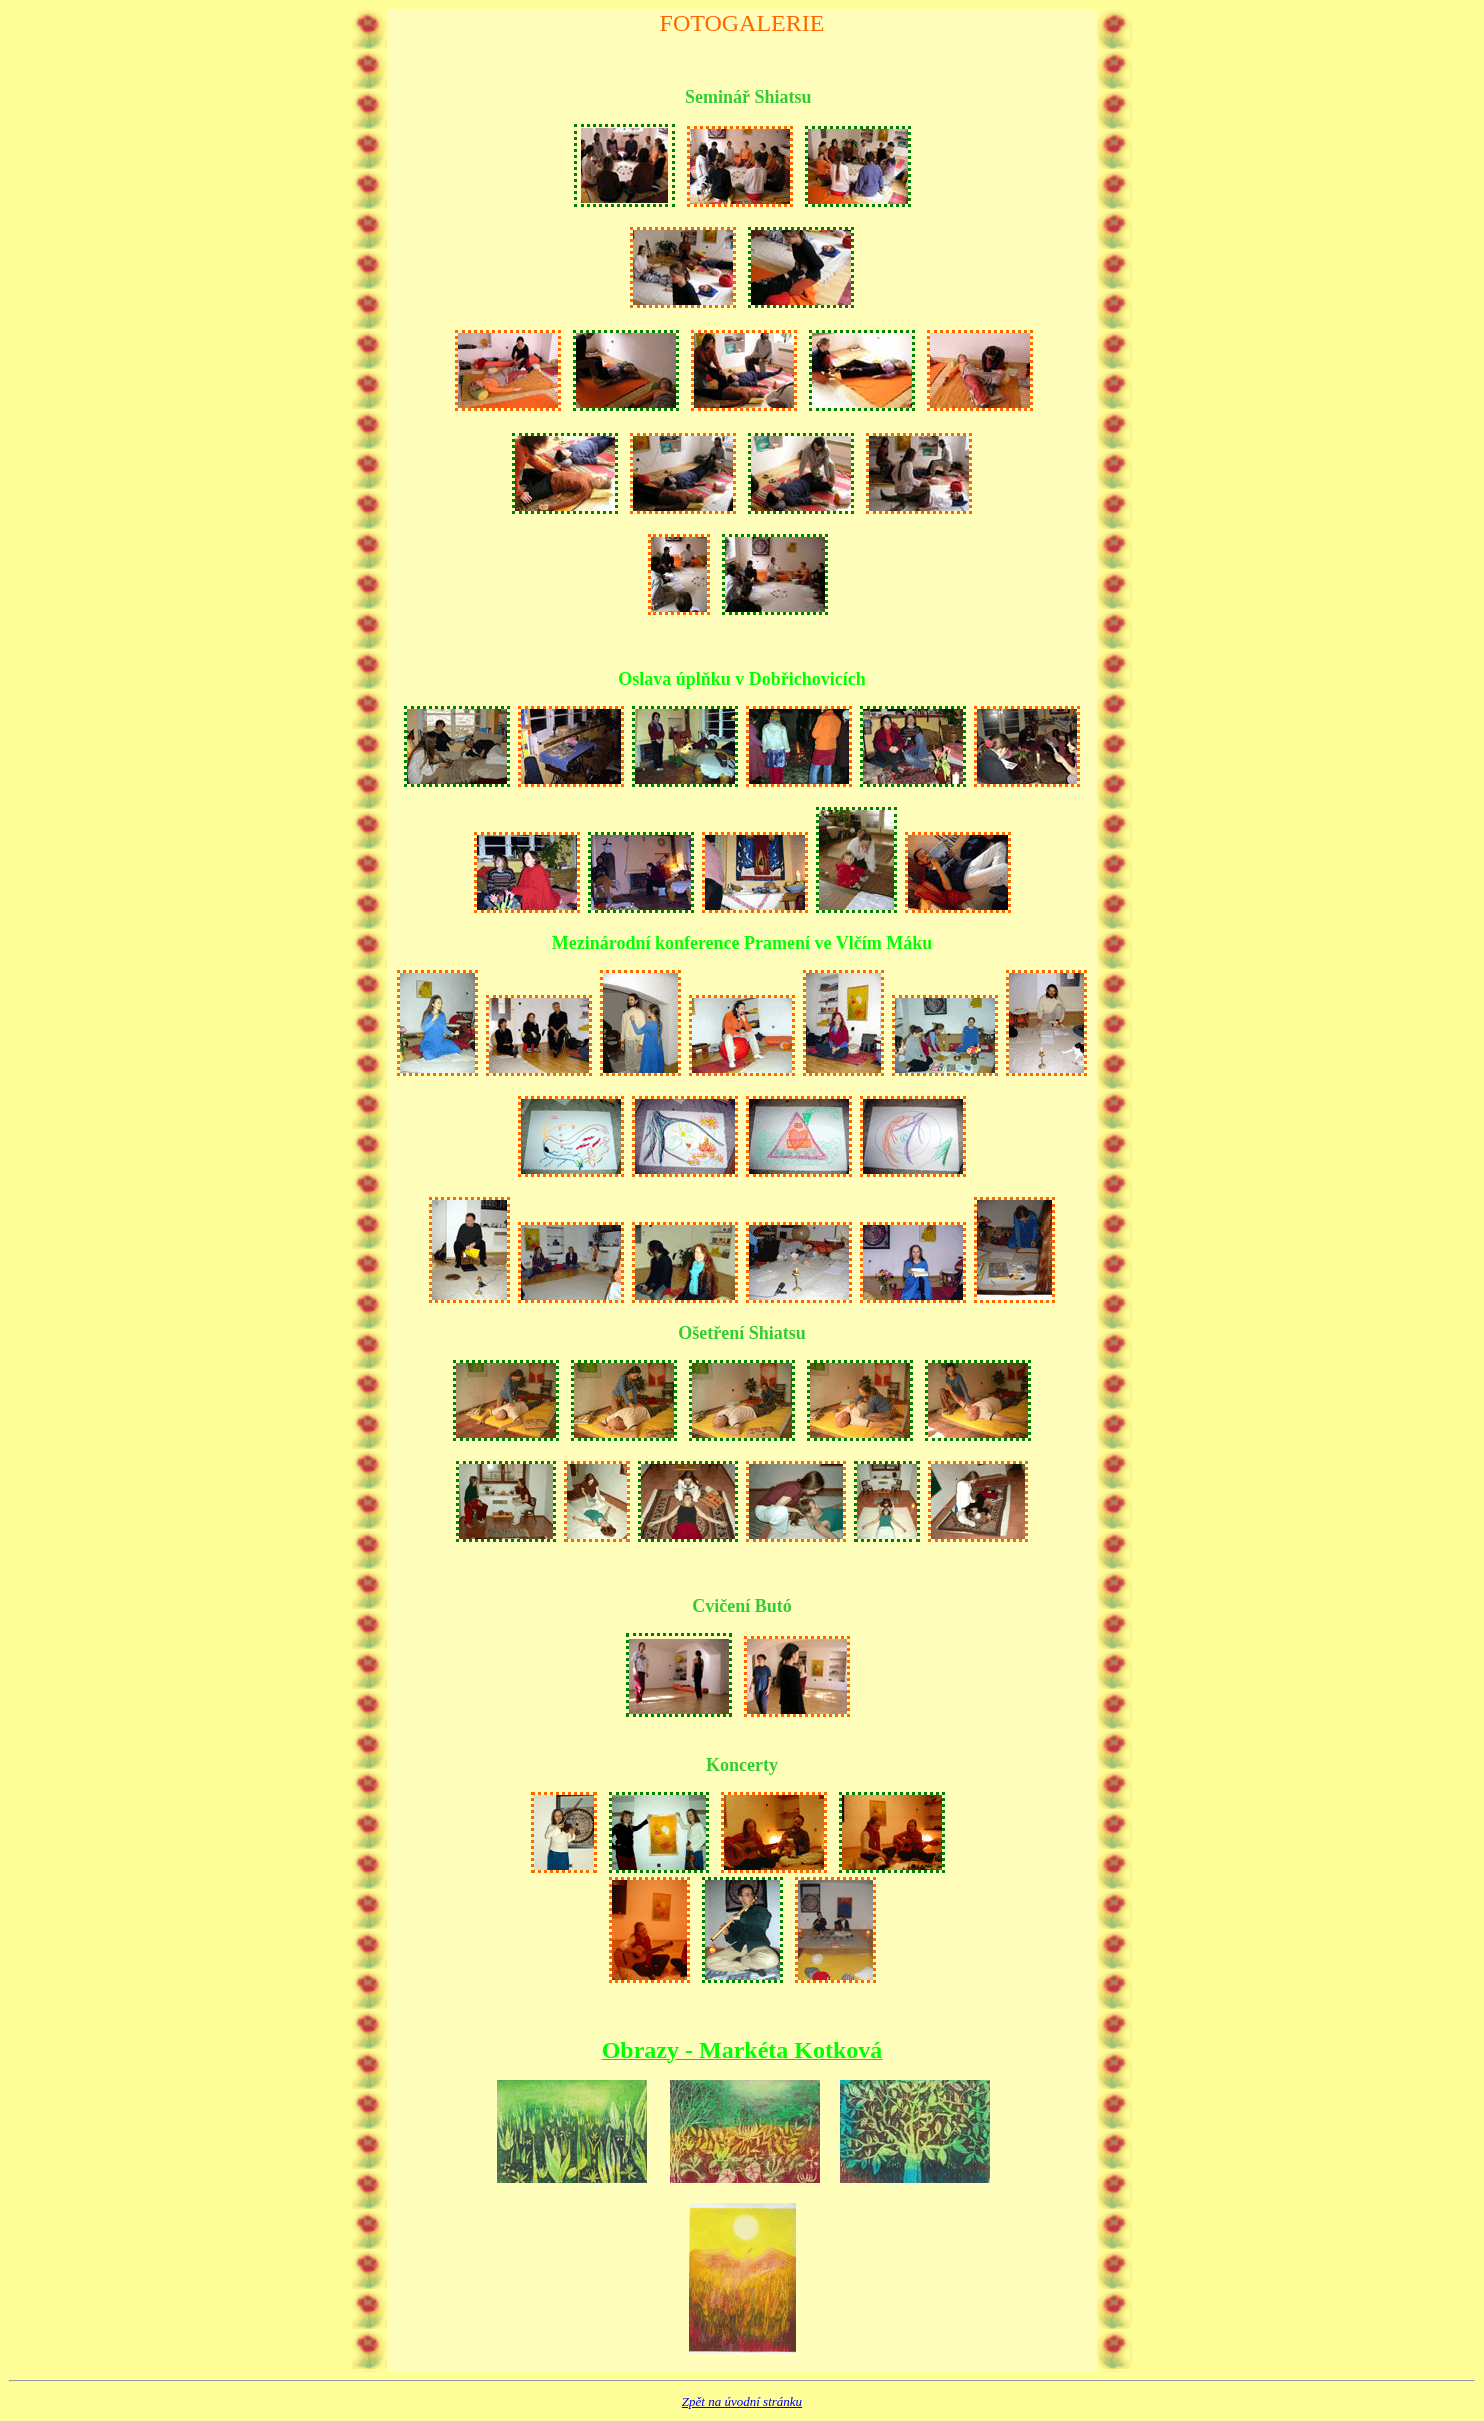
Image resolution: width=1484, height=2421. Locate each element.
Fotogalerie (742, 23)
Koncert (737, 1765)
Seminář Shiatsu (748, 97)
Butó (773, 1606)
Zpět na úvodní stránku (742, 2401)
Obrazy (640, 2050)
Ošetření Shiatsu (742, 1333)
